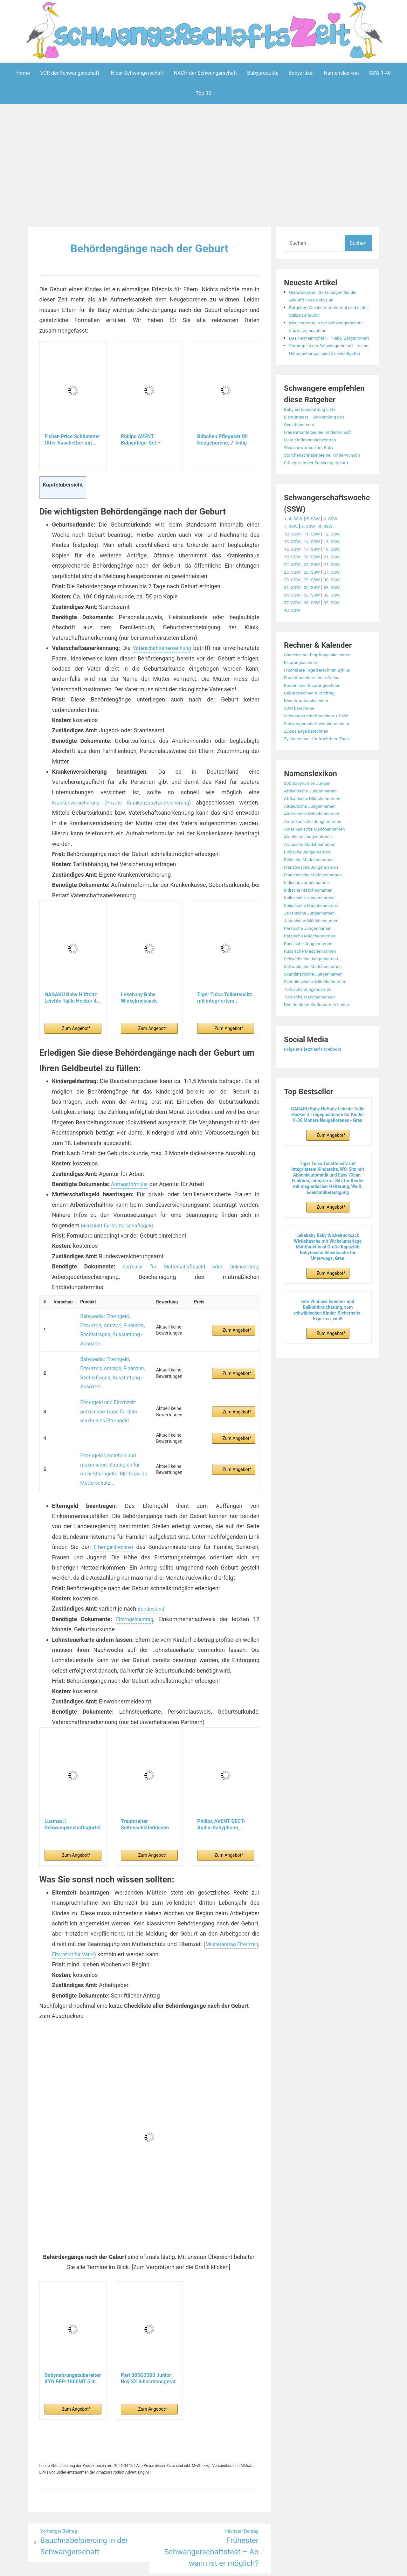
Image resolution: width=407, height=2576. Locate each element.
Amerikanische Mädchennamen (319, 859)
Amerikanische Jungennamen (317, 852)
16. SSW (293, 580)
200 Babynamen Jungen (311, 814)
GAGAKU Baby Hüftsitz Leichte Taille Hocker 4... (73, 1008)
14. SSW (316, 572)
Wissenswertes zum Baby (313, 470)
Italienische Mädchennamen (316, 936)
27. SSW (338, 602)
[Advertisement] (203, 166)
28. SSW (293, 610)
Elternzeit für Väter (101, 1909)
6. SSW (337, 549)
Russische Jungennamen (312, 974)
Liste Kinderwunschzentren (314, 462)
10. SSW (293, 564)
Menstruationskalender (310, 731)
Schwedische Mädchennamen (318, 997)
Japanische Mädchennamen (316, 951)
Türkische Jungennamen (312, 1020)
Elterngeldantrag (135, 1574)
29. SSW (316, 610)
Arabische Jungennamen (312, 867)
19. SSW (293, 587)
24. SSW (338, 595)
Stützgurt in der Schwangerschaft (321, 493)
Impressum (191, 2567)
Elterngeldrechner (114, 1501)
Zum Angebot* (76, 1038)
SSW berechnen (302, 739)
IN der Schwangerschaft (136, 73)
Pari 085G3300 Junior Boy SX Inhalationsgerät (148, 2333)
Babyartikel (301, 73)
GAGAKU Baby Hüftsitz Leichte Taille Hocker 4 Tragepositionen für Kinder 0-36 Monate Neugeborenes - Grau (327, 1145)
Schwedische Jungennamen (316, 989)
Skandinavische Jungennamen (318, 1004)
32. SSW (316, 618)
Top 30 (203, 93)
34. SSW (293, 625)
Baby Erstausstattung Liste (314, 432)
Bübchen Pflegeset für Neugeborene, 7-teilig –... (222, 439)
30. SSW (338, 610)
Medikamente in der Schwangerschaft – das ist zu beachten (322, 330)
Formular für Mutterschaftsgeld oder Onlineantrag (188, 1277)
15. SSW (338, 572)
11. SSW (316, 564)
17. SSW (316, 580)
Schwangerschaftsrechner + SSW (321, 746)
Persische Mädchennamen (314, 966)
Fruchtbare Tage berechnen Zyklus (323, 700)
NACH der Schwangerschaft (205, 73)
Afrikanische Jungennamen (315, 821)
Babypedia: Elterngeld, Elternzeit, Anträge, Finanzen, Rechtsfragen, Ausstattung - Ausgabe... (112, 1331)
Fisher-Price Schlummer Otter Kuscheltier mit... (72, 439)
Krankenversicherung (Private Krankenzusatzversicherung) (132, 812)
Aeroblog (166, 2567)
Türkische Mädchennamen (314, 1027)
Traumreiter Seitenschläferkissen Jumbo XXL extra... (145, 1779)
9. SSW (331, 557)
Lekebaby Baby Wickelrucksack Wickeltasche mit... (142, 1008)
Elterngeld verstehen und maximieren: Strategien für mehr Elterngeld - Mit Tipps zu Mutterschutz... (112, 1430)
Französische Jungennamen (316, 897)
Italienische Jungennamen (313, 928)
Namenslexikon (341, 73)
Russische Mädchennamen (314, 981)
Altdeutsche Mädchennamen (316, 844)
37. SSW (293, 633)
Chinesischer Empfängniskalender (322, 685)
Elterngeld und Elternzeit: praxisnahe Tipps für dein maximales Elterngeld (105, 1382)
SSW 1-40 (380, 73)
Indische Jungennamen (310, 913)
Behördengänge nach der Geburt (149, 247)
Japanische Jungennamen (314, 943)
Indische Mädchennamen (312, 920)
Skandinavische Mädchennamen (320, 1012)
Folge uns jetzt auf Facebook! (317, 1079)
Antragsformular (132, 1194)
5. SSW (317, 549)
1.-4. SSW (295, 549)
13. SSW (293, 572)
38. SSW (316, 633)
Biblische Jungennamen (311, 882)
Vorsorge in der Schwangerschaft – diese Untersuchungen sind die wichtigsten (329, 368)
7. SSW (292, 557)
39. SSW (338, 633)
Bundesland (153, 1563)
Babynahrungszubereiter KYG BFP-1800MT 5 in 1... (73, 2333)
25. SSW (293, 602)
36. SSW (338, 625)
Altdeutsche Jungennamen (314, 836)
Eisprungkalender (303, 693)
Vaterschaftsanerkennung (181, 648)
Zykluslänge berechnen (310, 761)
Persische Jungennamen (312, 959)
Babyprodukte (262, 73)
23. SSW (316, 595)
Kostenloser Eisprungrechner (316, 716)
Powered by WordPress (109, 2567)
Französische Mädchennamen (318, 905)
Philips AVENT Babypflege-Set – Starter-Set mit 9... (142, 439)
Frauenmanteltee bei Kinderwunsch (323, 455)
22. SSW (293, 595)
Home (23, 73)
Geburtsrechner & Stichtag (313, 723)
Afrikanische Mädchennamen (317, 829)
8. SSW (312, 557)
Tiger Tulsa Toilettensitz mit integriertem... (224, 1008)
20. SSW (316, 587)
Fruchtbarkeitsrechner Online (316, 708)
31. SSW (293, 618)
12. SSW (338, 564)
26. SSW (316, 602)
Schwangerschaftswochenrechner (322, 754)
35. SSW (316, 625)
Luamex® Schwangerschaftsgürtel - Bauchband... (72, 1779)
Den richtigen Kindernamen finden (322, 1035)
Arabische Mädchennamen (314, 875)
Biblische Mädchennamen (313, 890)
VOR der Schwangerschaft (69, 73)
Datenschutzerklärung (232, 2567)
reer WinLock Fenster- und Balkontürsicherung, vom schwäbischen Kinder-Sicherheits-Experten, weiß (327, 1340)
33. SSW (338, 618)
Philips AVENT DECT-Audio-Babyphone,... (221, 1779)
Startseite (272, 2567)
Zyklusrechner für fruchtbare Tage (322, 769)
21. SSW (338, 587)
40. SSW (293, 641)
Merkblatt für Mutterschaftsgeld (121, 1235)
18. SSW (338, 580)
